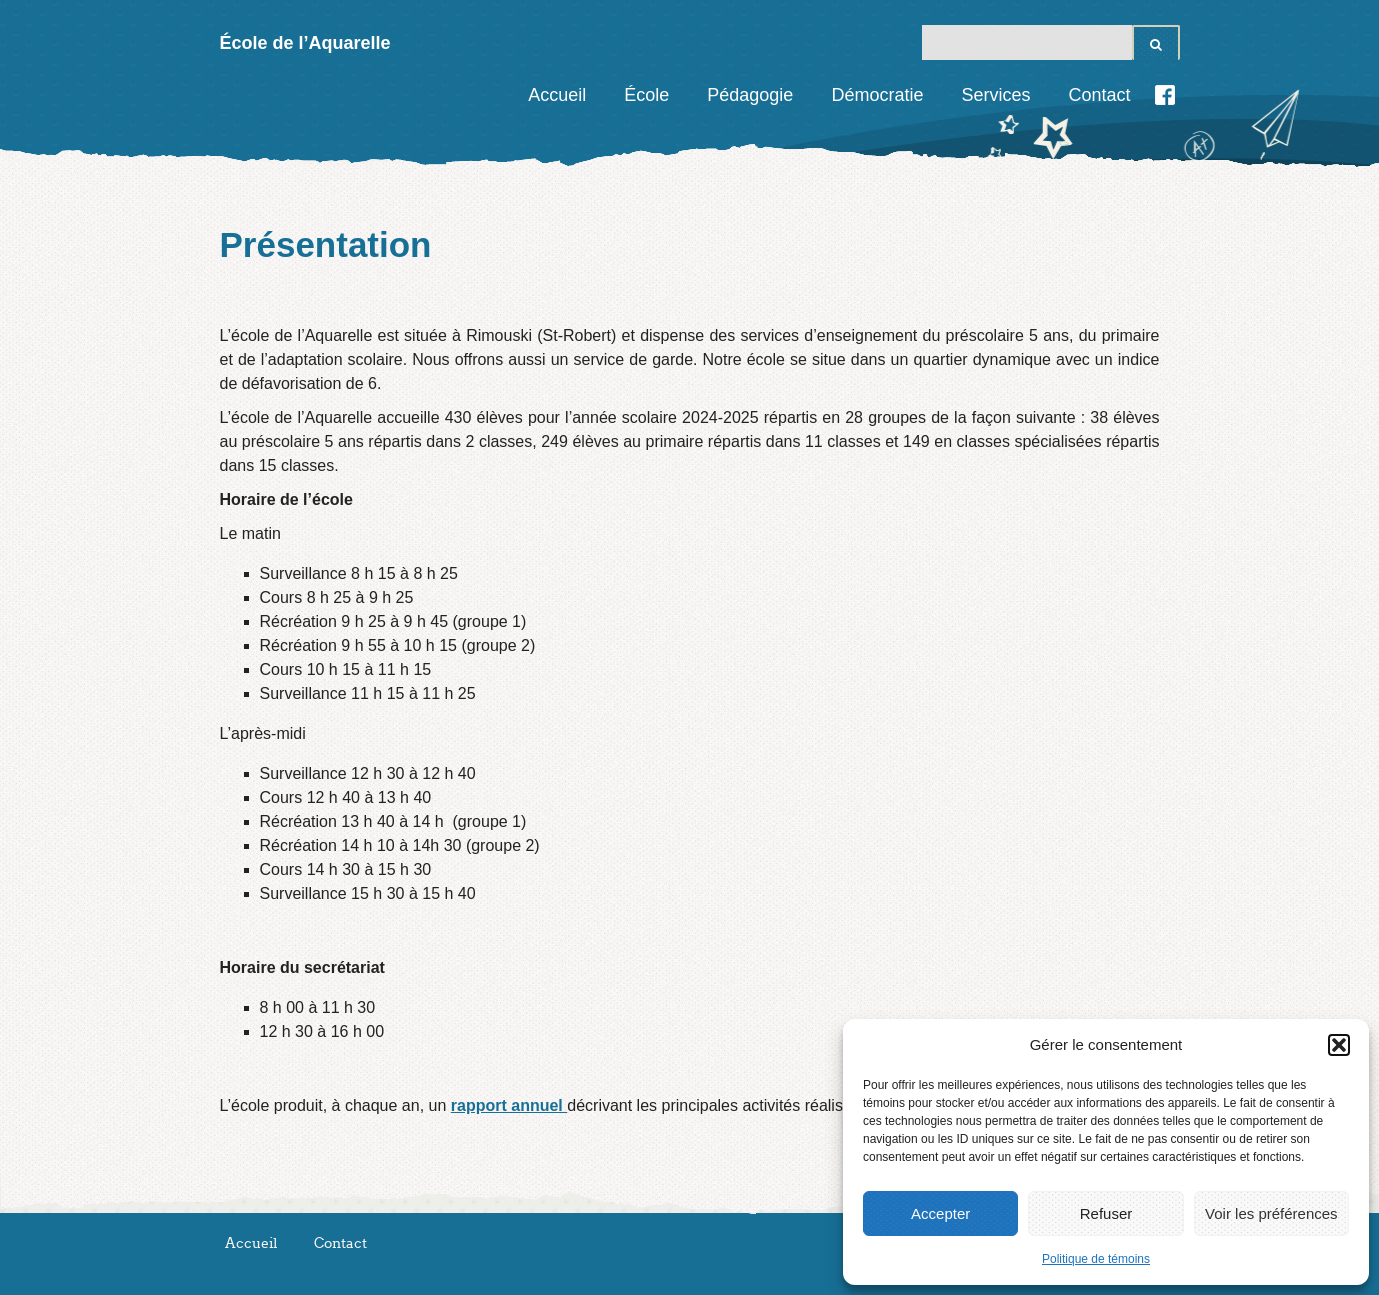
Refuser (1106, 1213)
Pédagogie (750, 95)
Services (995, 95)
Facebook (1165, 95)
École (646, 95)
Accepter (940, 1213)
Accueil (557, 95)
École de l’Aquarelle (305, 43)
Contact (1099, 95)
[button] (1339, 1045)
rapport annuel (509, 1105)
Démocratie (877, 95)
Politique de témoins (1096, 1259)
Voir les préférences (1271, 1213)
